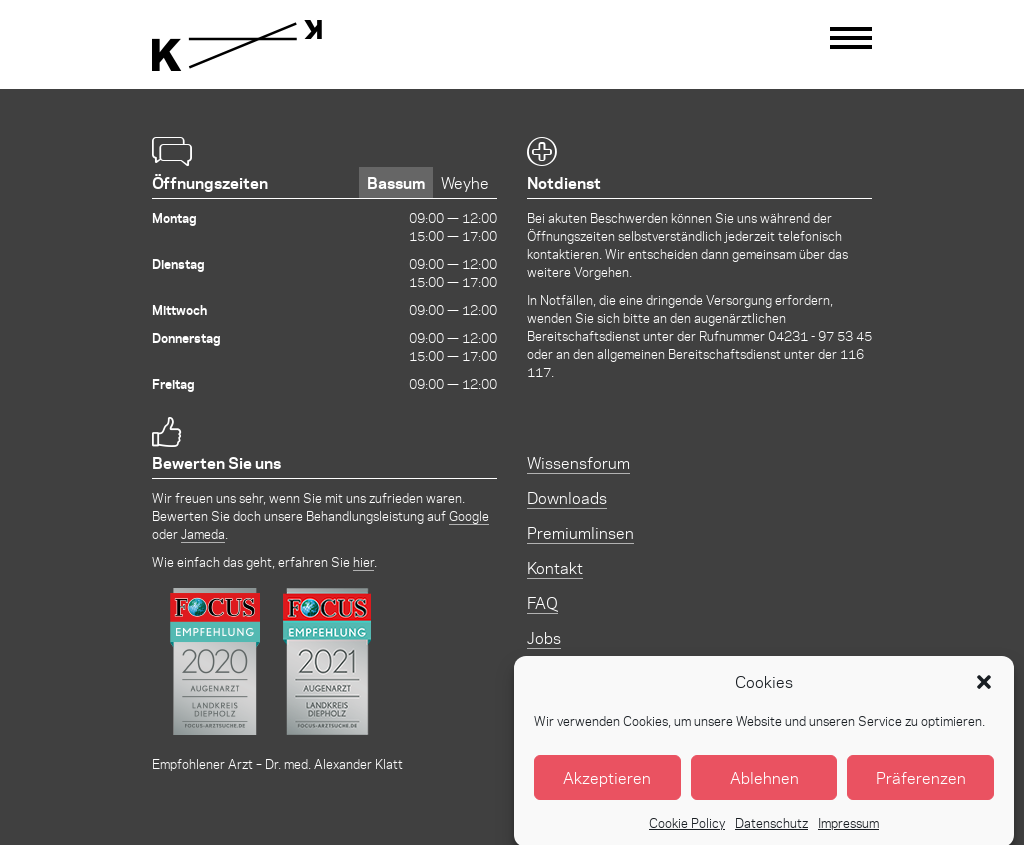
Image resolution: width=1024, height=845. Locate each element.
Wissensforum (578, 462)
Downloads (567, 497)
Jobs (544, 637)
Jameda (203, 533)
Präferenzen (921, 785)
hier (363, 561)
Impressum (848, 830)
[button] (984, 690)
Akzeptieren (607, 785)
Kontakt (555, 567)
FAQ (542, 602)
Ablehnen (764, 785)
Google (469, 515)
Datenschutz (771, 830)
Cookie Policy (687, 830)
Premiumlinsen (580, 532)
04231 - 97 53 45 (820, 335)
